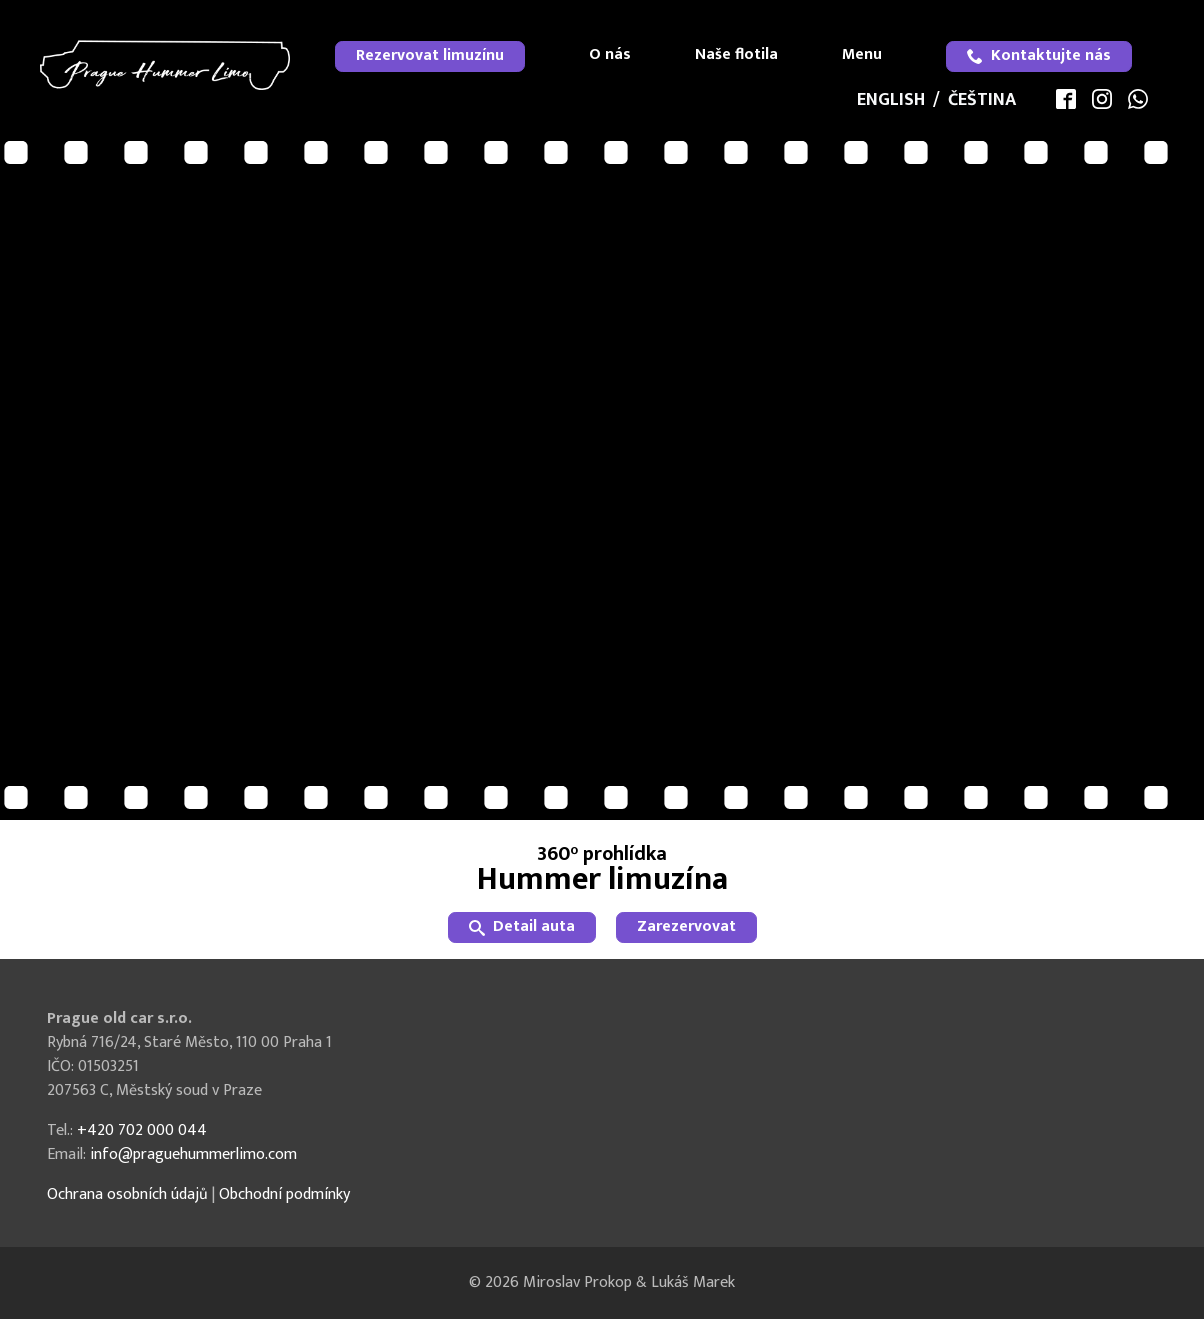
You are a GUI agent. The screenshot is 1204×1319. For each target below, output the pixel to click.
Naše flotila (736, 54)
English (891, 100)
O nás (610, 54)
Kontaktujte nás (1039, 55)
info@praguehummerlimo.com (193, 1154)
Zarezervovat (686, 926)
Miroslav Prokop (577, 1282)
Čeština (982, 100)
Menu (862, 54)
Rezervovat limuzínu (430, 55)
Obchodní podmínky (284, 1194)
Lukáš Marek (693, 1282)
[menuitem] (430, 56)
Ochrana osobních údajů (127, 1194)
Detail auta (522, 926)
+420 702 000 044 (142, 1130)
